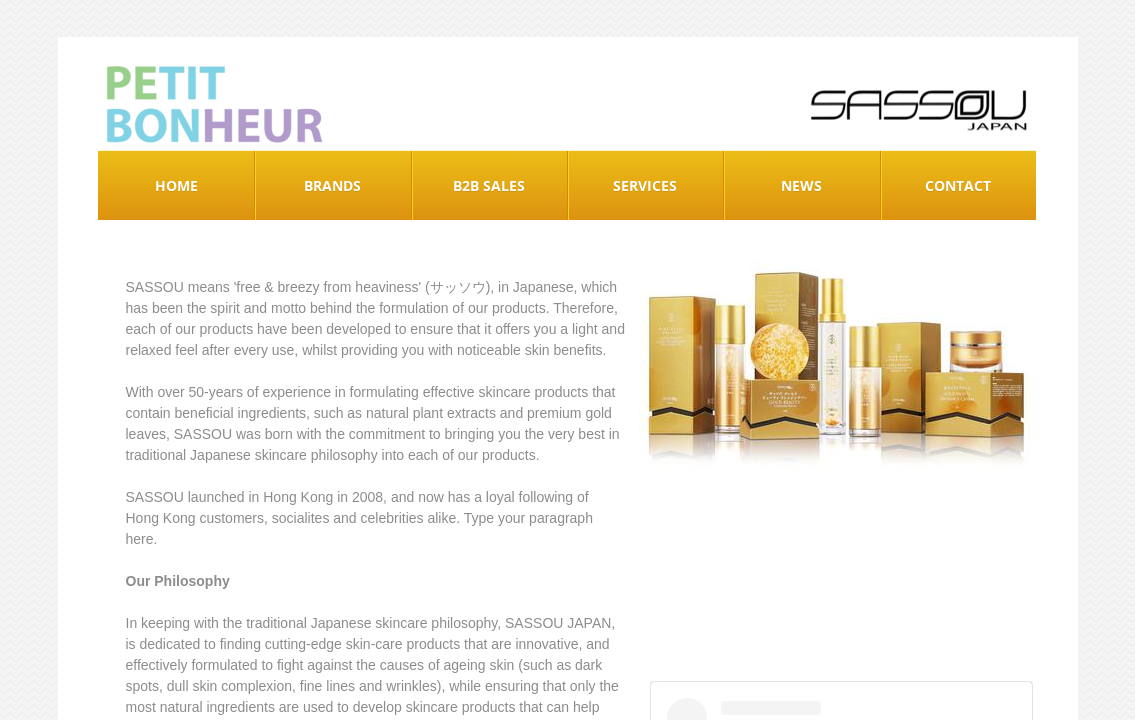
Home (176, 185)
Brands (332, 185)
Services (645, 185)
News (801, 185)
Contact (958, 185)
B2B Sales (489, 185)
